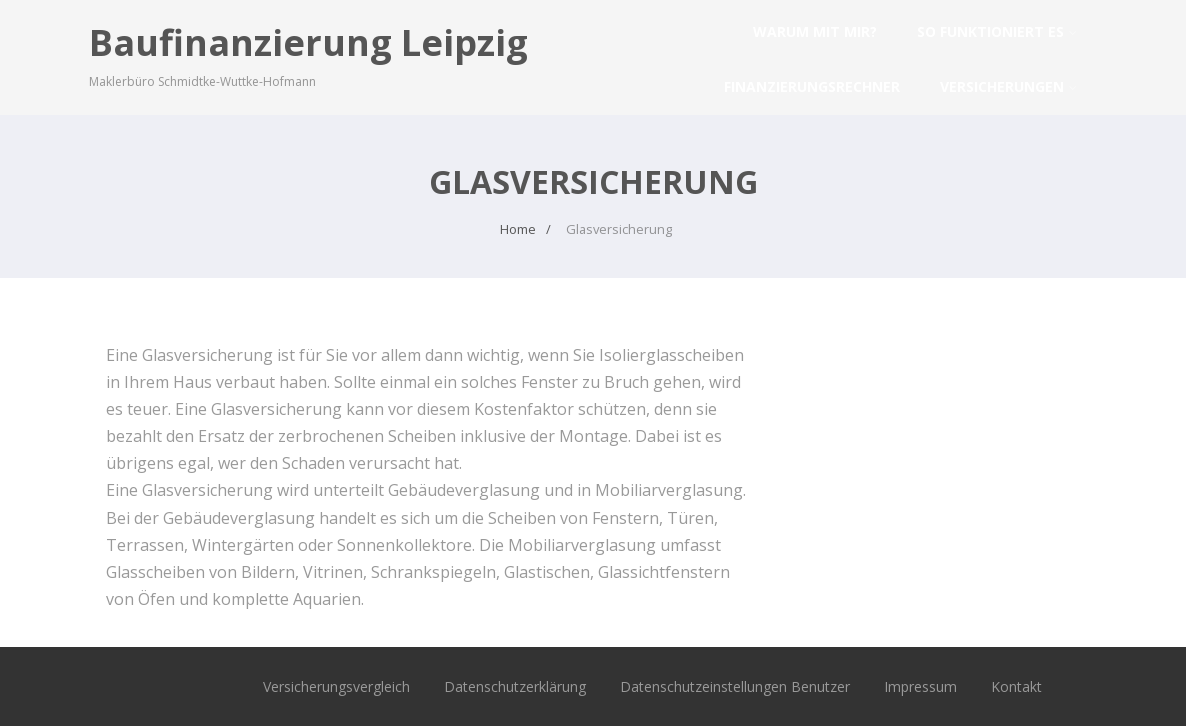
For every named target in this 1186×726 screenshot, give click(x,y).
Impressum (920, 686)
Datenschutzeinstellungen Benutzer (735, 686)
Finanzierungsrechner (812, 86)
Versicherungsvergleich (336, 686)
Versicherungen (1008, 86)
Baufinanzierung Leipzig (308, 42)
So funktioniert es (997, 31)
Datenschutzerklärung (515, 686)
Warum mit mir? (815, 31)
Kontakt (1016, 686)
